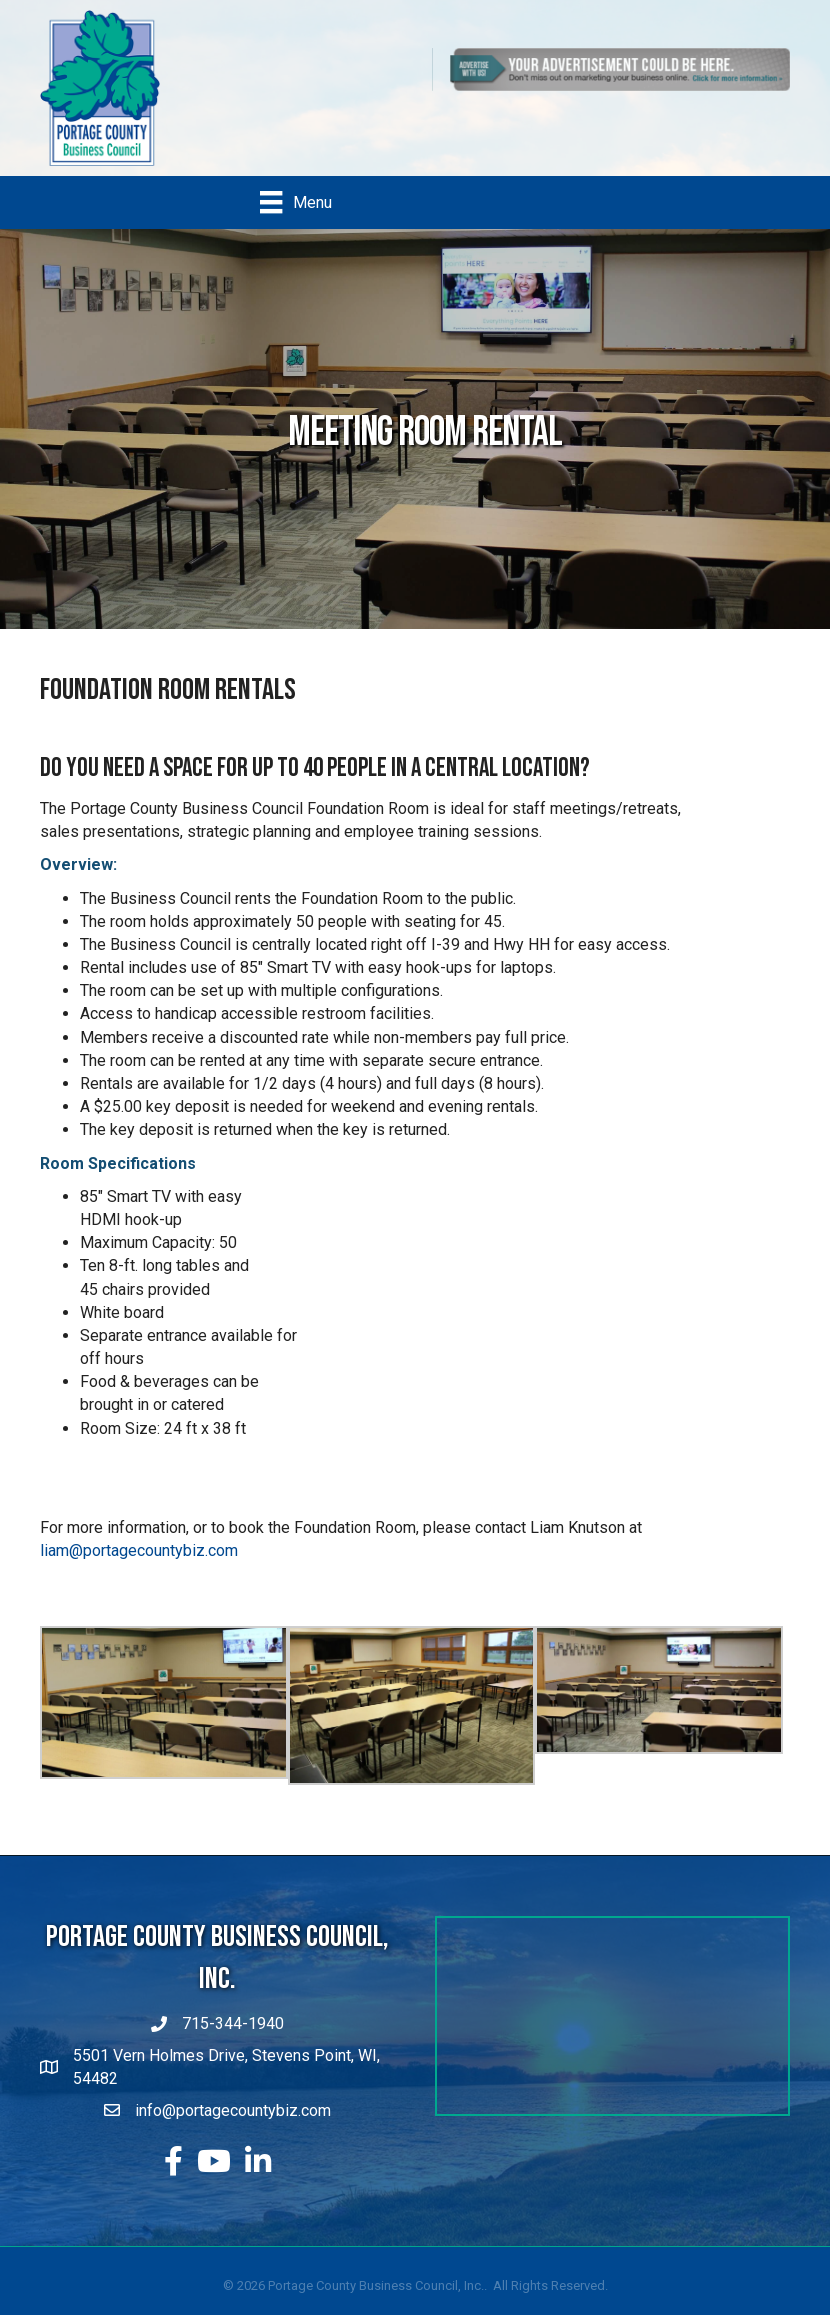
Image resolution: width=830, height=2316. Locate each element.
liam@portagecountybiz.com (139, 1551)
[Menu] (296, 202)
